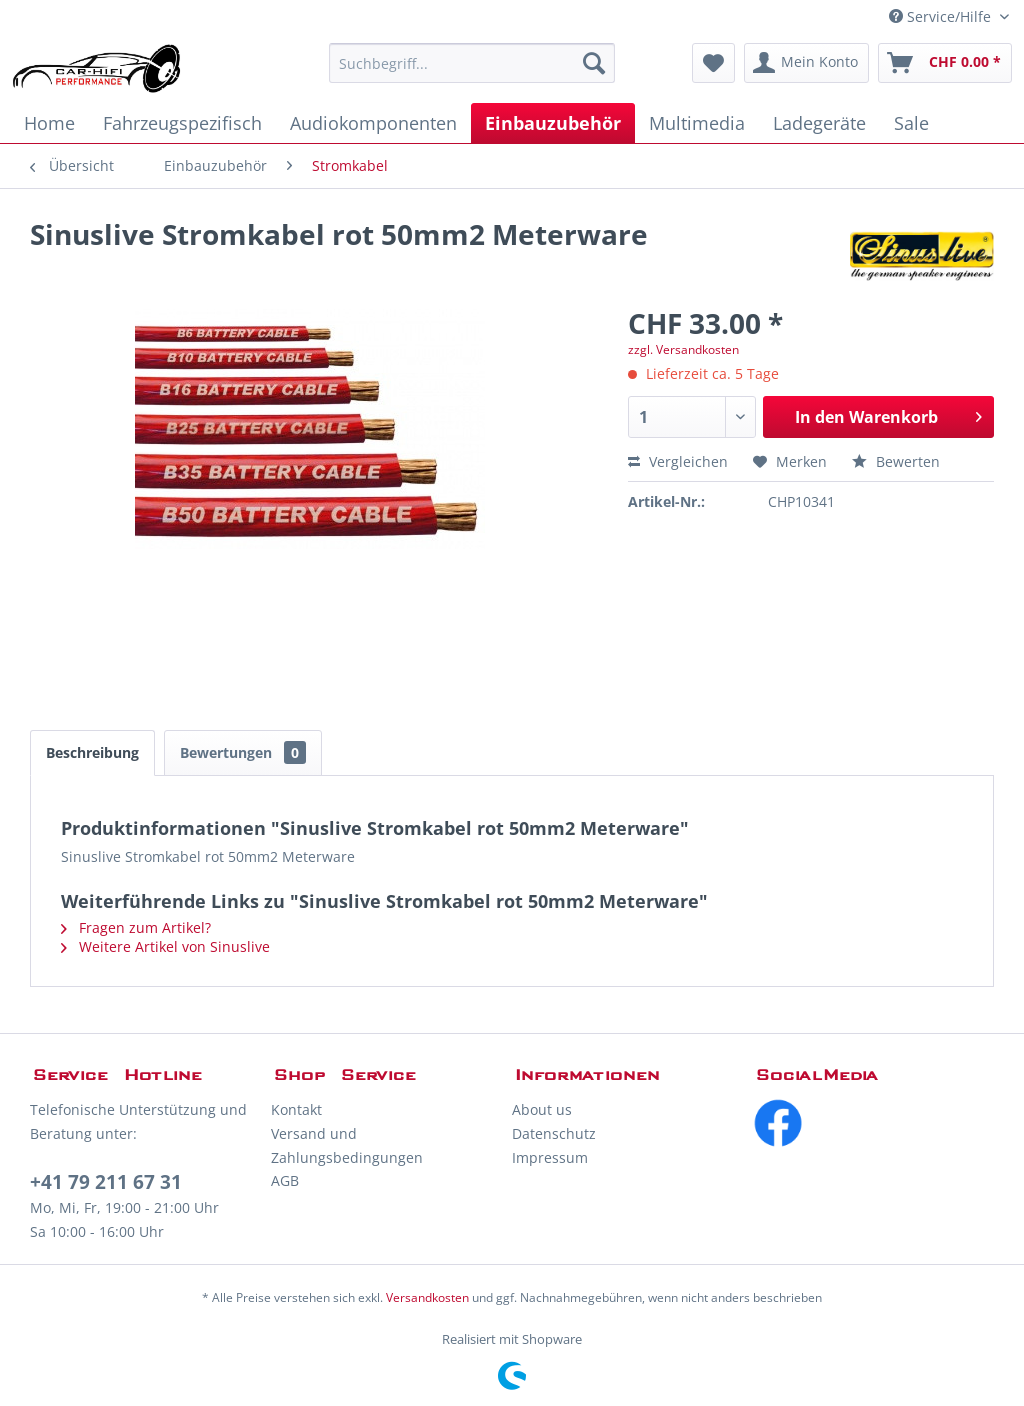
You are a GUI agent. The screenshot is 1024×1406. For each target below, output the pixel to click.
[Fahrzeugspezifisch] (182, 123)
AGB (285, 1180)
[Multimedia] (697, 123)
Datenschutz (554, 1133)
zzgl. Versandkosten (683, 349)
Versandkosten (427, 1297)
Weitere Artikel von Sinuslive (165, 946)
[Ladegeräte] (819, 123)
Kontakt (296, 1109)
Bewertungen (243, 752)
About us (542, 1109)
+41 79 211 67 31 (106, 1182)
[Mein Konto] (806, 63)
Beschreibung (92, 752)
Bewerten (896, 461)
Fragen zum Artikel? (136, 927)
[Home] (49, 123)
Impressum (550, 1157)
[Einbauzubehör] (553, 123)
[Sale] (911, 123)
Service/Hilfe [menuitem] (942, 16)
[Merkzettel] (713, 63)
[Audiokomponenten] (373, 123)
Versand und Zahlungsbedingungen (347, 1145)
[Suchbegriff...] (472, 63)
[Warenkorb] (945, 63)
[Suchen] (594, 63)
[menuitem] (472, 63)
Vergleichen (678, 461)
